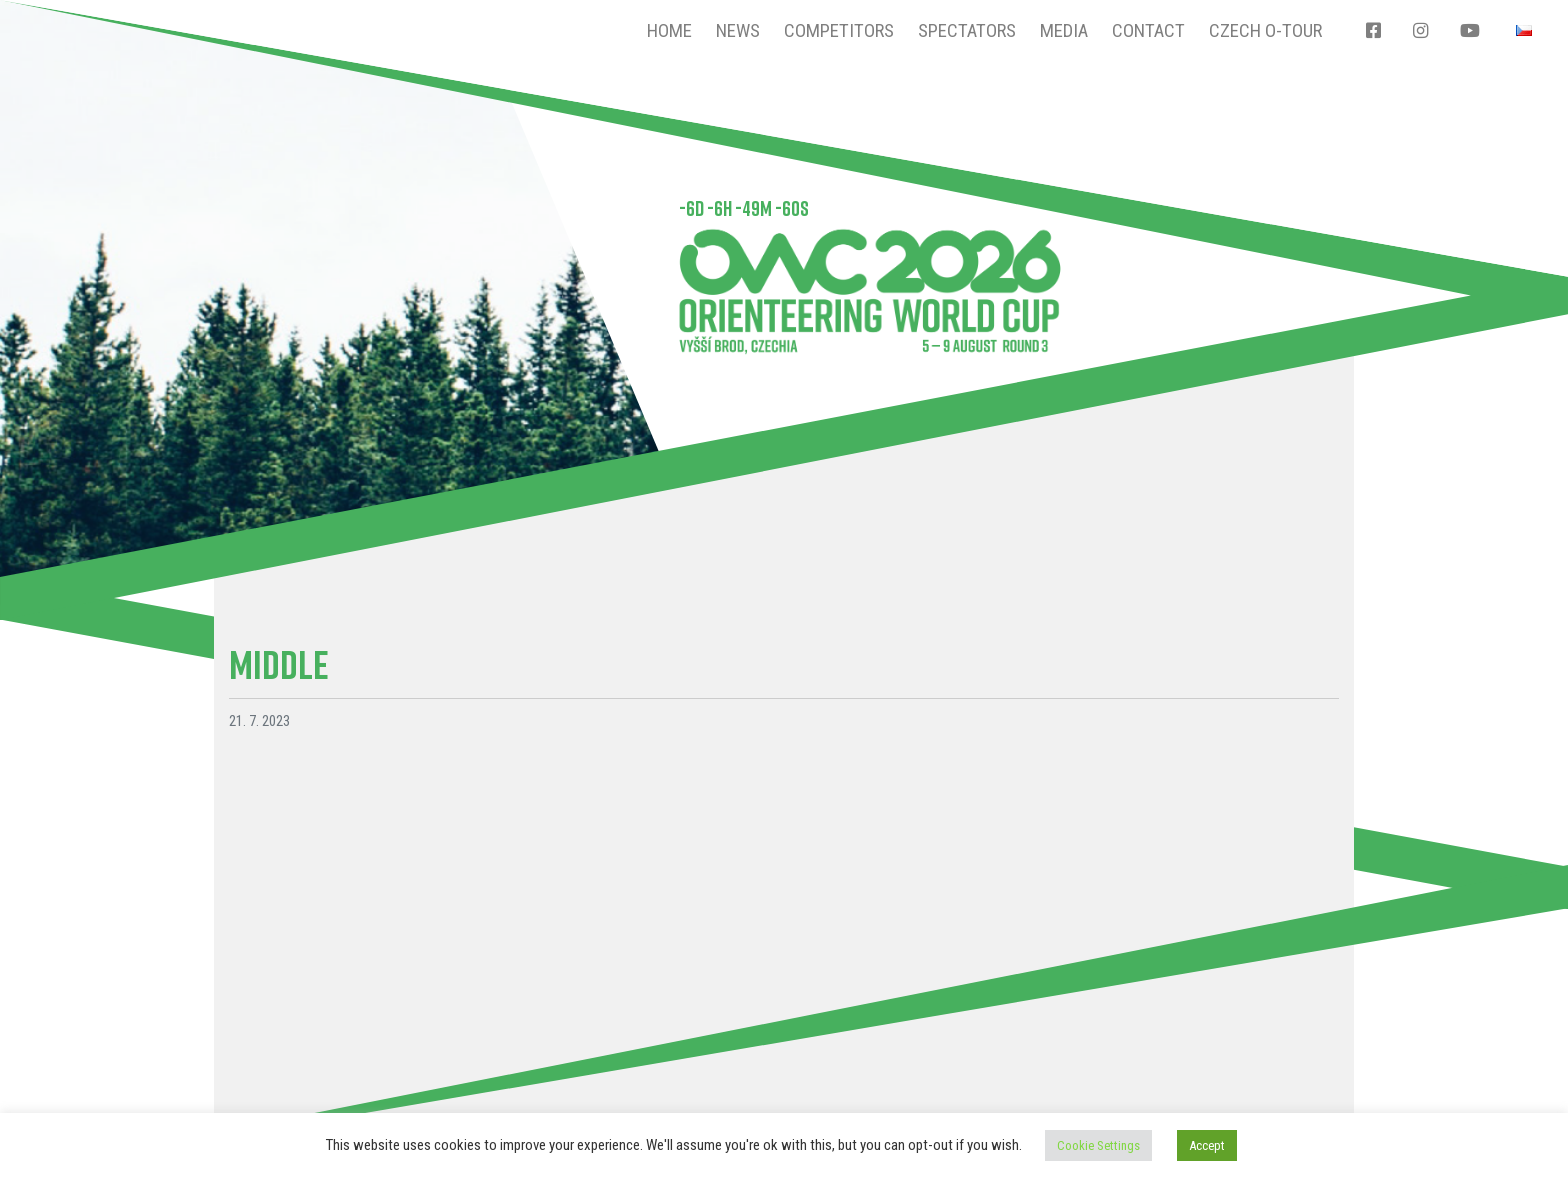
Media (1064, 31)
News (738, 31)
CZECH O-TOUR (1265, 31)
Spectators (967, 31)
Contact (1148, 31)
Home (669, 31)
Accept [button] (1207, 1145)
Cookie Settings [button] (1098, 1145)
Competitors (839, 31)
